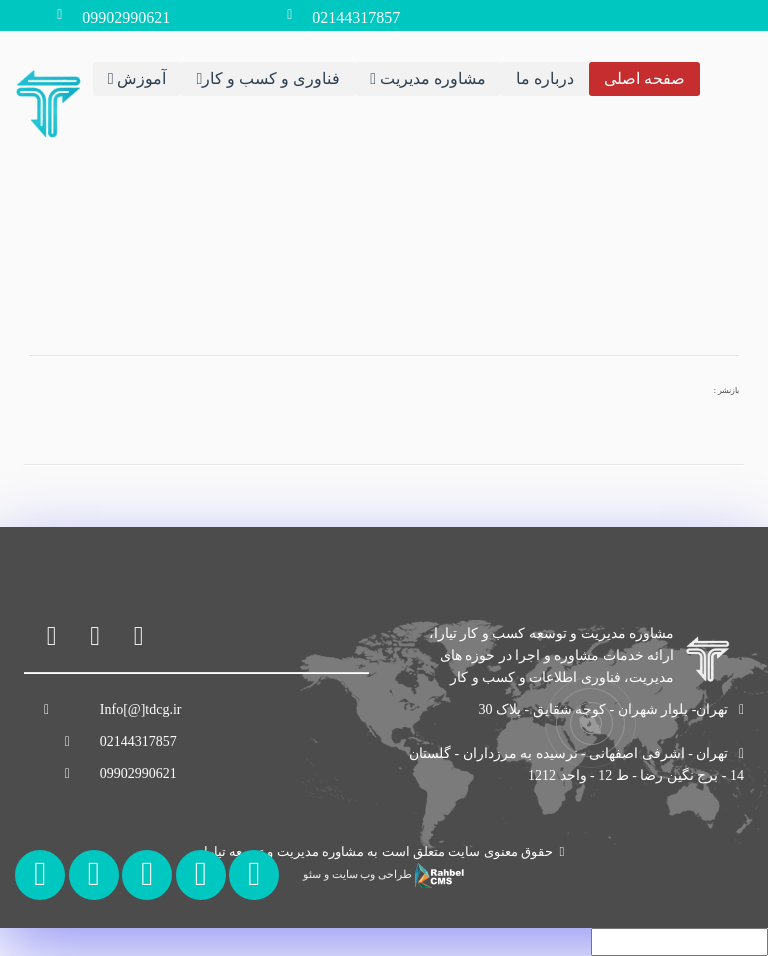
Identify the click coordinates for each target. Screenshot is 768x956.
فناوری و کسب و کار (268, 78)
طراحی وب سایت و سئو (383, 874)
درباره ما (545, 78)
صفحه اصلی (644, 78)
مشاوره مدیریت (428, 78)
